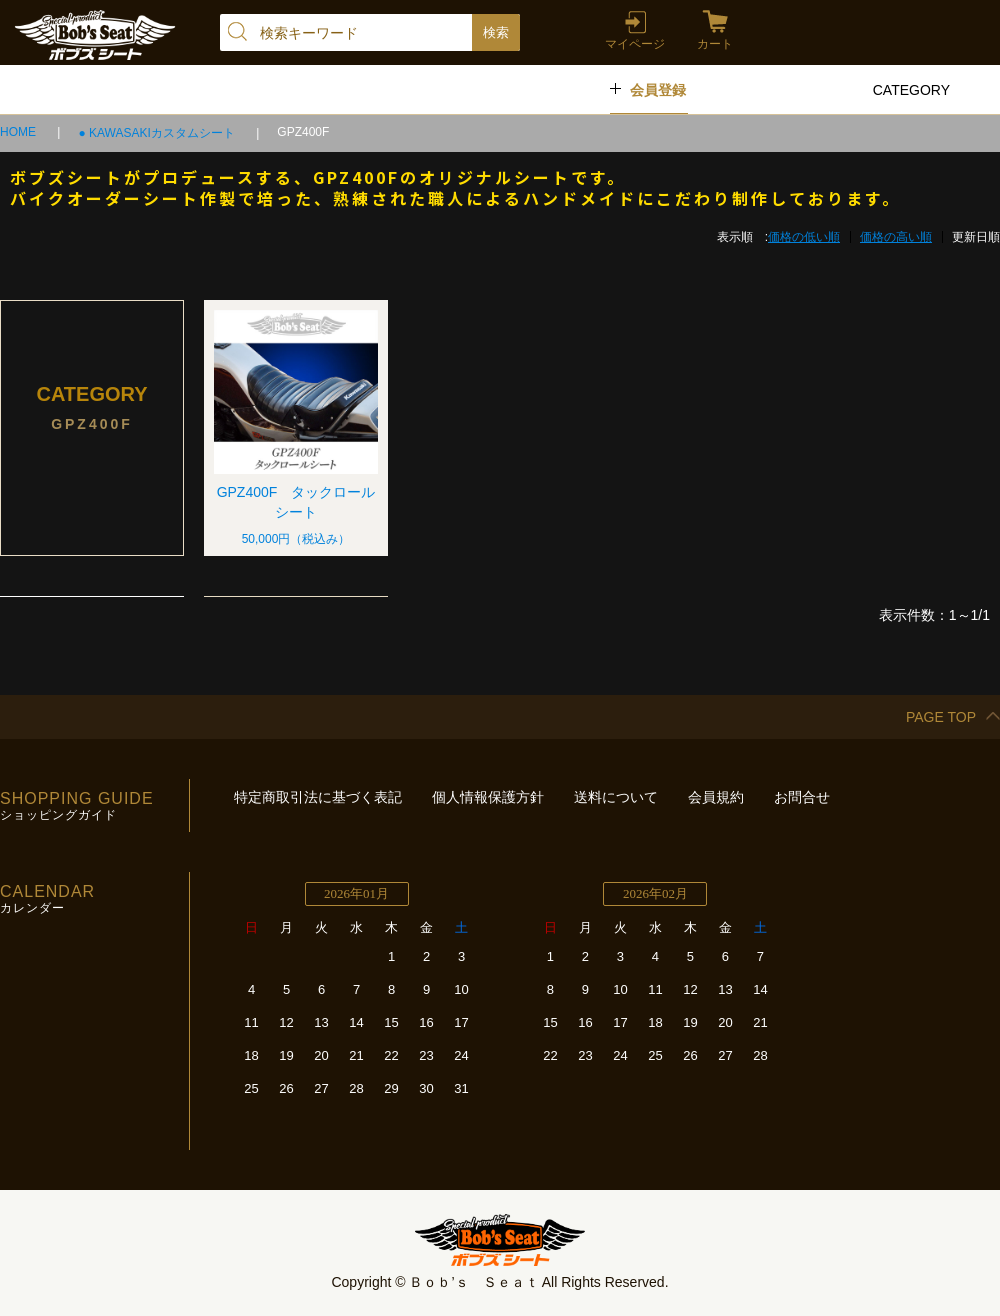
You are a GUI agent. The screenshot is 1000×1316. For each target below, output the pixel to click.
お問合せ (802, 797)
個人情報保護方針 (488, 797)
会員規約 (716, 797)
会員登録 (658, 90)
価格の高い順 (896, 237)
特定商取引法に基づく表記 (318, 797)
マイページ (635, 44)
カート (715, 44)
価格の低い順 (804, 237)
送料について (616, 797)
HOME (19, 132)
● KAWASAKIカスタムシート (158, 133)
